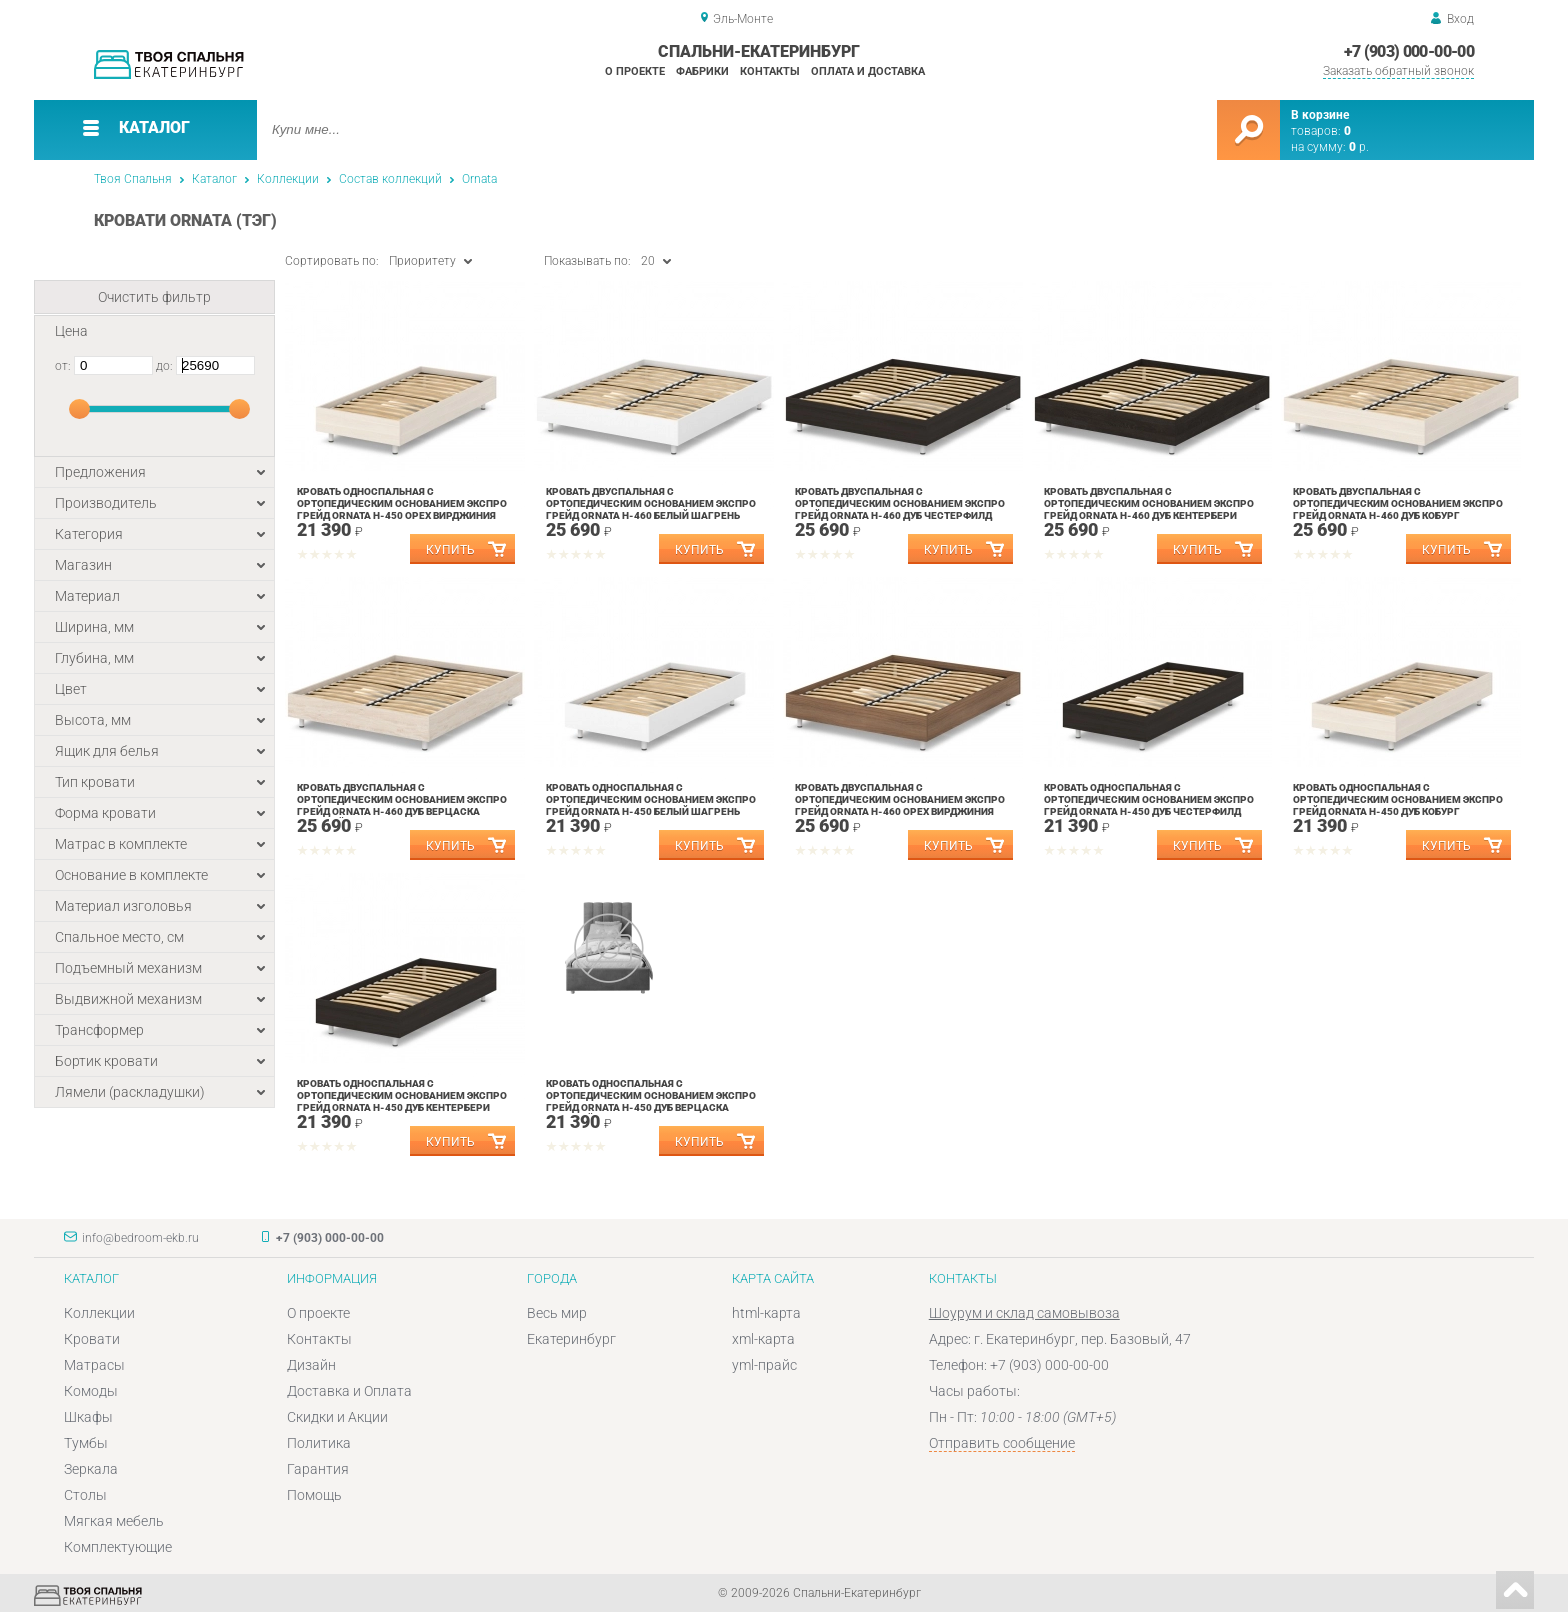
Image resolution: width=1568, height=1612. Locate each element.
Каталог (214, 179)
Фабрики (702, 71)
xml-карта (763, 1339)
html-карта (766, 1313)
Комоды (91, 1391)
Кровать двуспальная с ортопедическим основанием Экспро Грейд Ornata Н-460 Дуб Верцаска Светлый (402, 805)
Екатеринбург (571, 1339)
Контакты (770, 71)
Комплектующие (118, 1547)
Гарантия (318, 1469)
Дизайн (311, 1365)
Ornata (479, 179)
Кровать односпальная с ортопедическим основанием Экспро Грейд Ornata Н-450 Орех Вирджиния (402, 503)
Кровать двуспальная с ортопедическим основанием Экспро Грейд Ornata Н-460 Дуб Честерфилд (900, 503)
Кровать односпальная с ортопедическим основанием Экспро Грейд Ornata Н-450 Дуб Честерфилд (1149, 799)
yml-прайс (764, 1365)
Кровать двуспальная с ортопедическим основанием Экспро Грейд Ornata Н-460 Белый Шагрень (651, 503)
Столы (85, 1495)
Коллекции (288, 179)
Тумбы (86, 1443)
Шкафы (88, 1417)
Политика (319, 1443)
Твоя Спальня (133, 179)
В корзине (1320, 115)
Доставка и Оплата (349, 1391)
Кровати (92, 1339)
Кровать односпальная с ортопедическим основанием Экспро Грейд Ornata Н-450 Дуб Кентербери (402, 1095)
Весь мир (557, 1313)
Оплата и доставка (868, 71)
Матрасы (94, 1365)
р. (1359, 147)
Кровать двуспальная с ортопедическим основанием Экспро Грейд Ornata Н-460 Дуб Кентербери (1149, 503)
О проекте (635, 71)
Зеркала (91, 1469)
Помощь (314, 1495)
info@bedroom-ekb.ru (140, 1238)
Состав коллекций (390, 179)
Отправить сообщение (1002, 1443)
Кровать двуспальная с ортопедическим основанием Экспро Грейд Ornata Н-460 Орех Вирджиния (900, 799)
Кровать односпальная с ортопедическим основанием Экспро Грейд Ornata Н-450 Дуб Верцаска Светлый (651, 1101)
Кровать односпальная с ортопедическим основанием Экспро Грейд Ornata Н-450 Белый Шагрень (651, 799)
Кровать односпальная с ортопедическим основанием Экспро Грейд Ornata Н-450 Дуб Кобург (1398, 799)
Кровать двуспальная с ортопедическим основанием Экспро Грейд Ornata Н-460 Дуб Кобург (1398, 503)
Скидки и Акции (337, 1417)
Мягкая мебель (114, 1521)
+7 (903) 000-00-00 (1409, 51)
